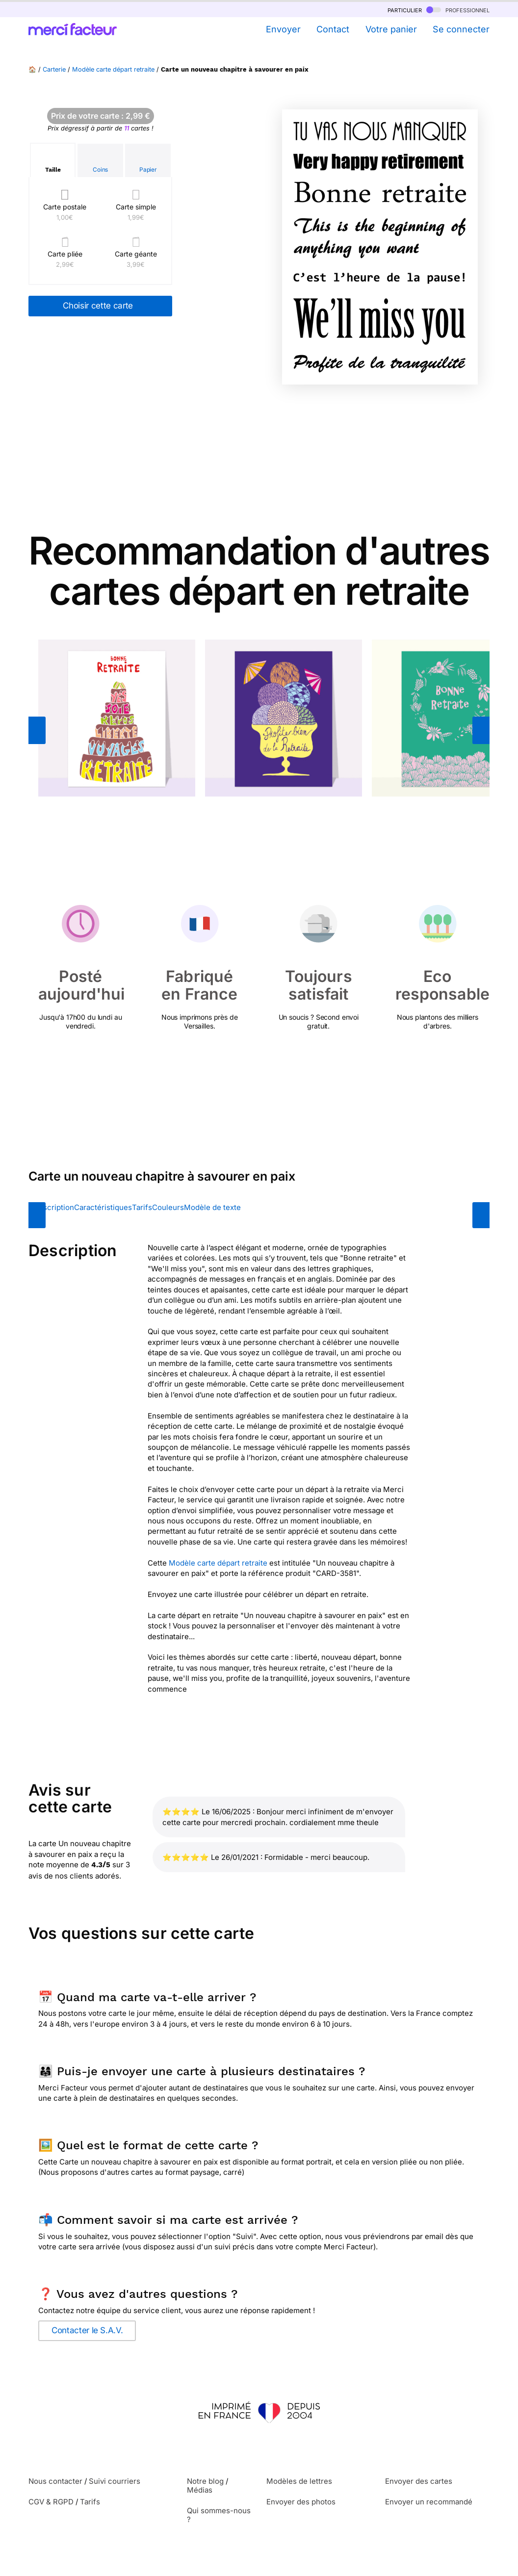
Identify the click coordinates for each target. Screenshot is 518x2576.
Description (53, 1207)
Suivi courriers (114, 2481)
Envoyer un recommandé (428, 2501)
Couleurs (168, 1207)
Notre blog (205, 2481)
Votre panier (391, 29)
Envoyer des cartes (418, 2481)
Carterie (54, 69)
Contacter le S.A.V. (87, 2330)
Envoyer (283, 29)
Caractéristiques (103, 1207)
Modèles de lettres (299, 2481)
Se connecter (461, 29)
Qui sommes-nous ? (219, 2515)
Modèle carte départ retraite (113, 69)
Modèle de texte (212, 1207)
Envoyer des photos (301, 2501)
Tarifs (142, 1207)
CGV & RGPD (51, 2501)
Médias (199, 2490)
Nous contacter (55, 2481)
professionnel (458, 9)
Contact (332, 29)
